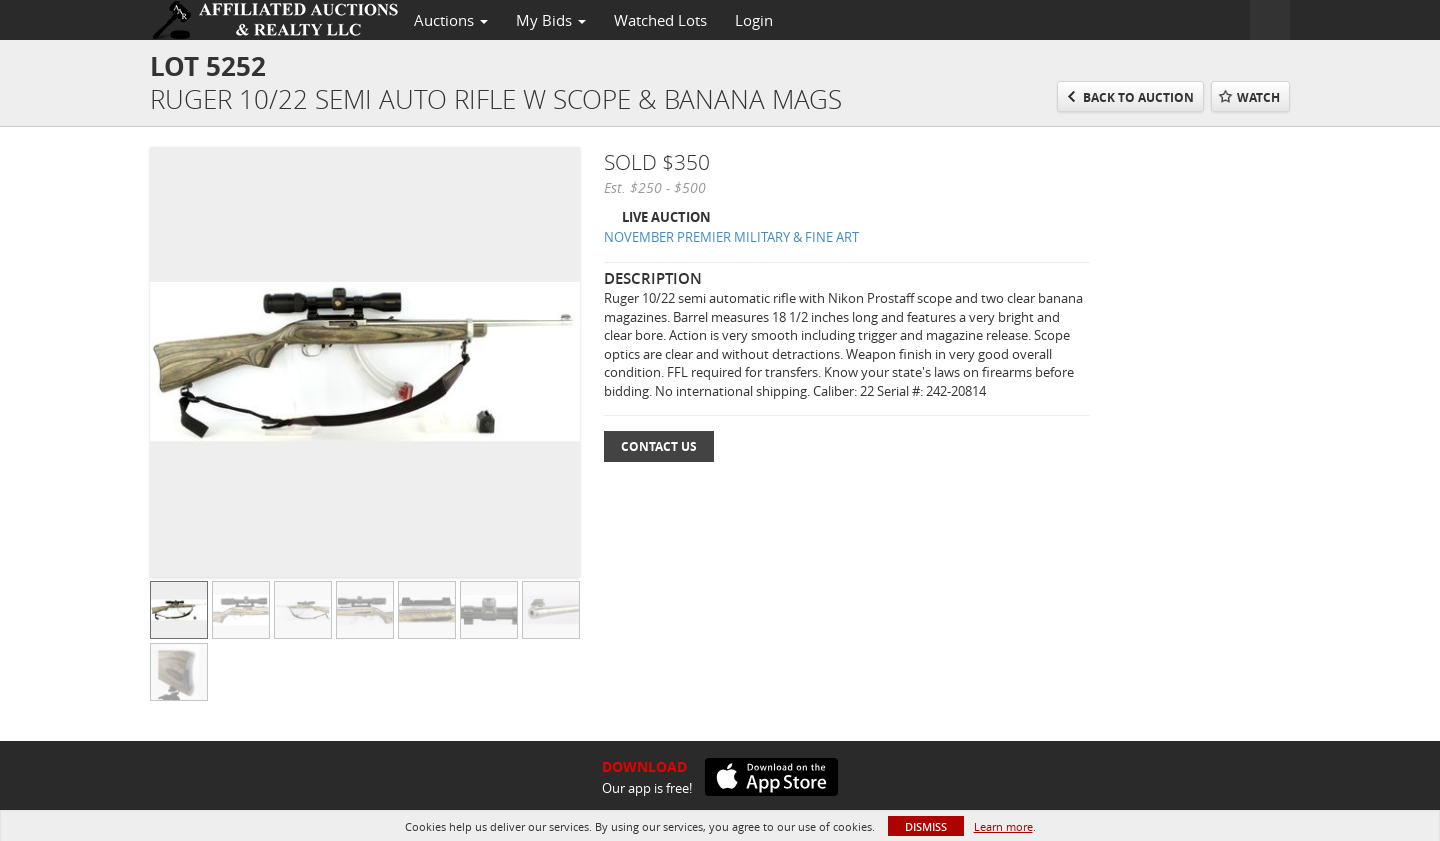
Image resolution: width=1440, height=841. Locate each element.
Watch (1258, 97)
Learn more (1003, 826)
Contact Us (659, 446)
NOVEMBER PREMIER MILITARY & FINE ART (731, 237)
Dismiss (926, 826)
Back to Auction (1138, 97)
